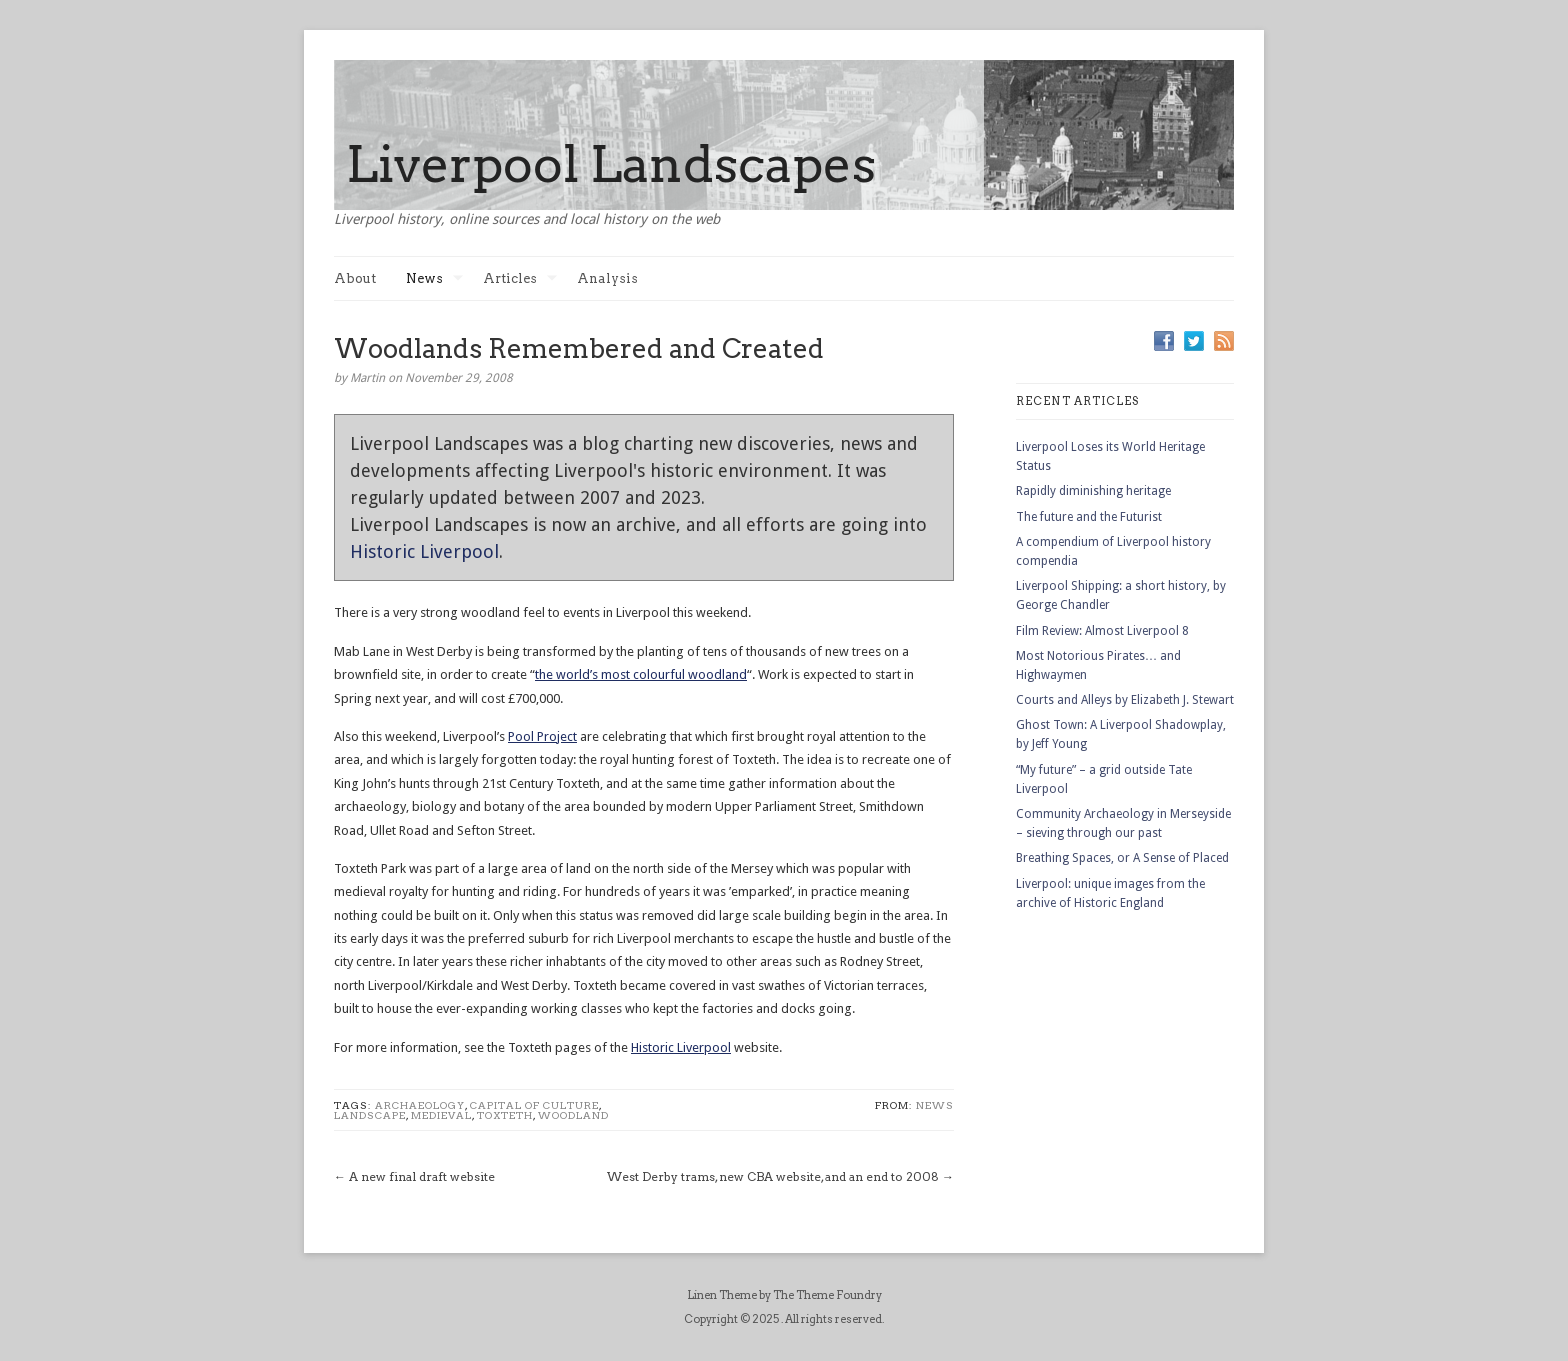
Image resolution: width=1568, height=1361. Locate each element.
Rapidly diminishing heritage (1093, 491)
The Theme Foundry (827, 1295)
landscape (370, 1115)
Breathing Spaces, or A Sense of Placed (1122, 858)
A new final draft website (422, 1176)
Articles (520, 278)
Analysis (607, 278)
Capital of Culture (534, 1105)
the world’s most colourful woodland (641, 674)
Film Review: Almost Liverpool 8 (1102, 631)
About (355, 278)
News (434, 278)
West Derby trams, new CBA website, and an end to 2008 (773, 1176)
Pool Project (542, 736)
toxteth (505, 1115)
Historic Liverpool (424, 551)
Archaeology (420, 1105)
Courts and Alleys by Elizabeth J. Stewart (1125, 700)
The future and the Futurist (1089, 517)
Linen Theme (722, 1295)
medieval (441, 1115)
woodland (573, 1115)
